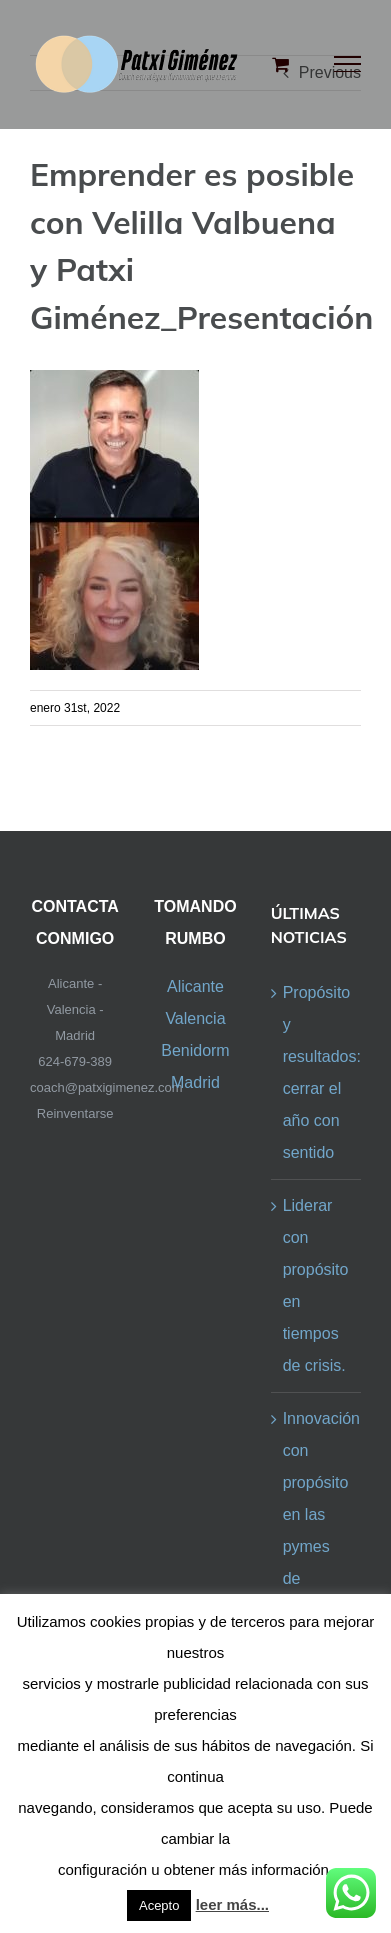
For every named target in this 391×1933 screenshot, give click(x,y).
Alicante (195, 986)
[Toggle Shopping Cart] (280, 64)
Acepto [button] (159, 1905)
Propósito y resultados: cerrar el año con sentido (317, 1072)
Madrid (195, 1082)
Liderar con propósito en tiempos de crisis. (316, 1285)
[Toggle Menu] (348, 64)
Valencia (195, 1018)
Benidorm (195, 1050)
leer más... (232, 1904)
